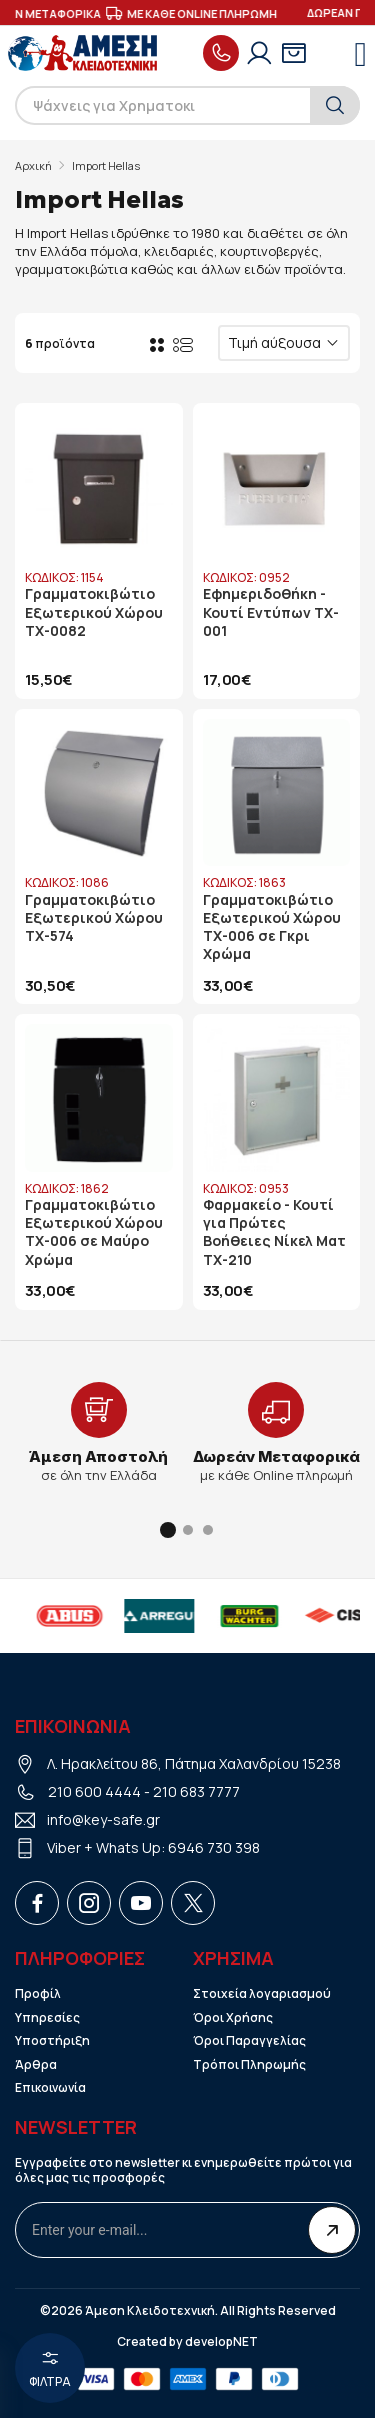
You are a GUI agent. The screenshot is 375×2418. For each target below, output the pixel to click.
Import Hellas (106, 166)
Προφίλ (38, 1994)
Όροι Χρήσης (233, 2018)
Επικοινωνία (50, 2088)
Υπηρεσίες (47, 2018)
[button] (168, 1530)
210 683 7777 (196, 1791)
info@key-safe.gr (103, 1819)
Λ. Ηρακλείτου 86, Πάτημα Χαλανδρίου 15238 (194, 1763)
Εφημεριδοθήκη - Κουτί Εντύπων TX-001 (271, 612)
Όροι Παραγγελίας (249, 2041)
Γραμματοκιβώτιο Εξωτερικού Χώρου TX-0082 (94, 612)
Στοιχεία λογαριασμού (262, 1994)
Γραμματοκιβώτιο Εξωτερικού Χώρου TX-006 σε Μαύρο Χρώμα (94, 1232)
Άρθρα (36, 2065)
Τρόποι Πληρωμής (249, 2065)
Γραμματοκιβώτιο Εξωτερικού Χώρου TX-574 (94, 918)
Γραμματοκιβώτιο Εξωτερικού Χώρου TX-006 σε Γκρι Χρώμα (272, 927)
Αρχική (33, 166)
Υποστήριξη (52, 2041)
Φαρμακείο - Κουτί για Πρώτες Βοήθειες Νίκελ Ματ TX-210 (274, 1232)
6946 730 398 (214, 1847)
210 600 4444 (94, 1791)
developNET (221, 2342)
